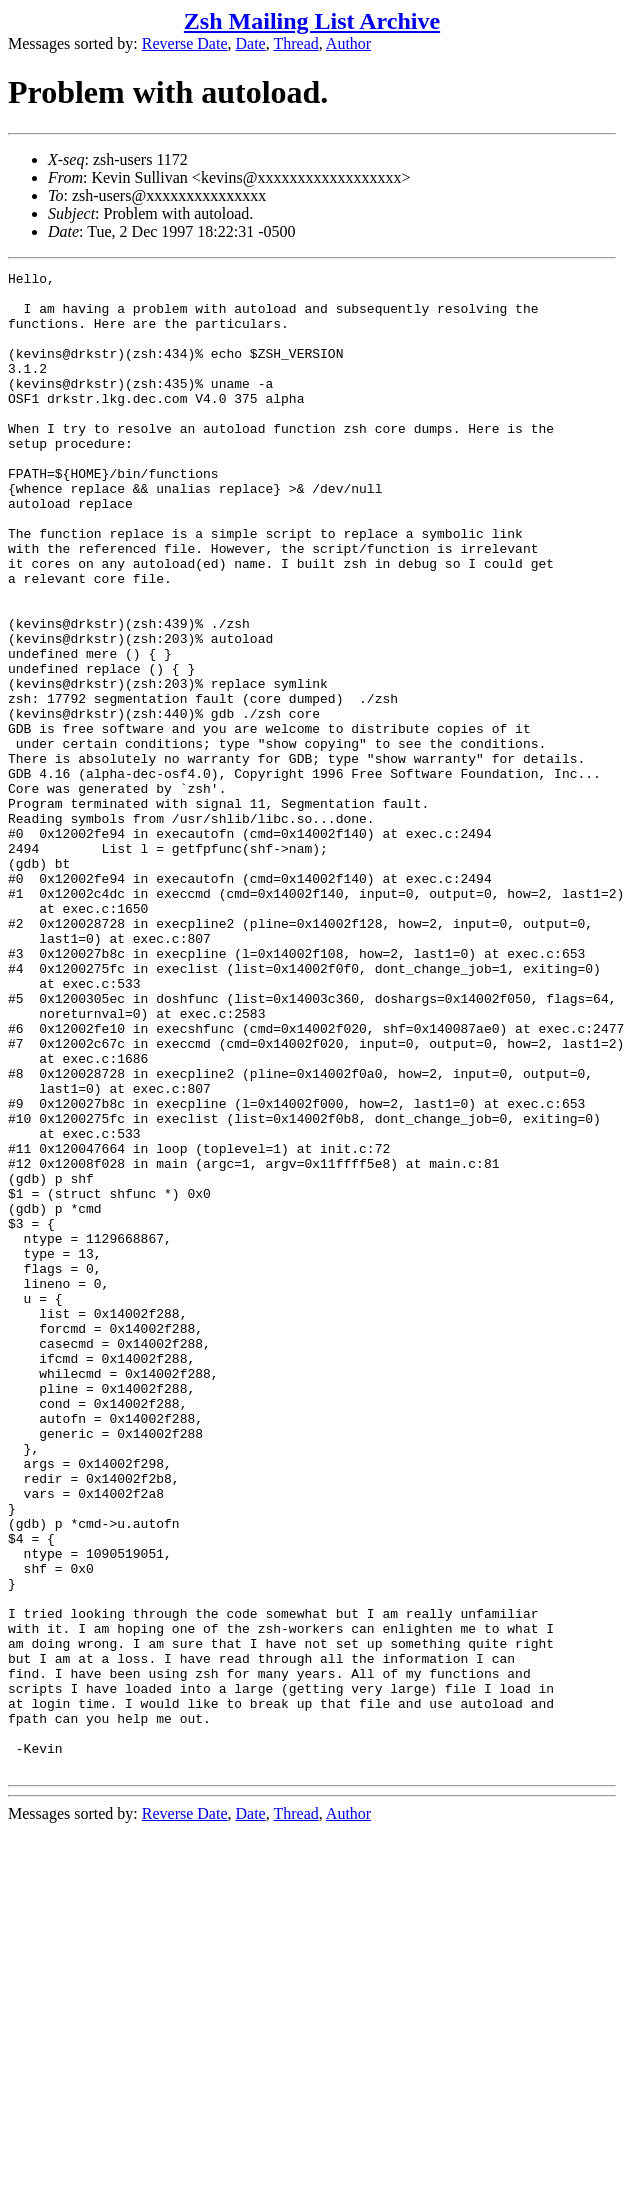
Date (251, 43)
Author (348, 43)
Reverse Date (185, 43)
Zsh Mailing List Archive (312, 21)
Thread (295, 43)
